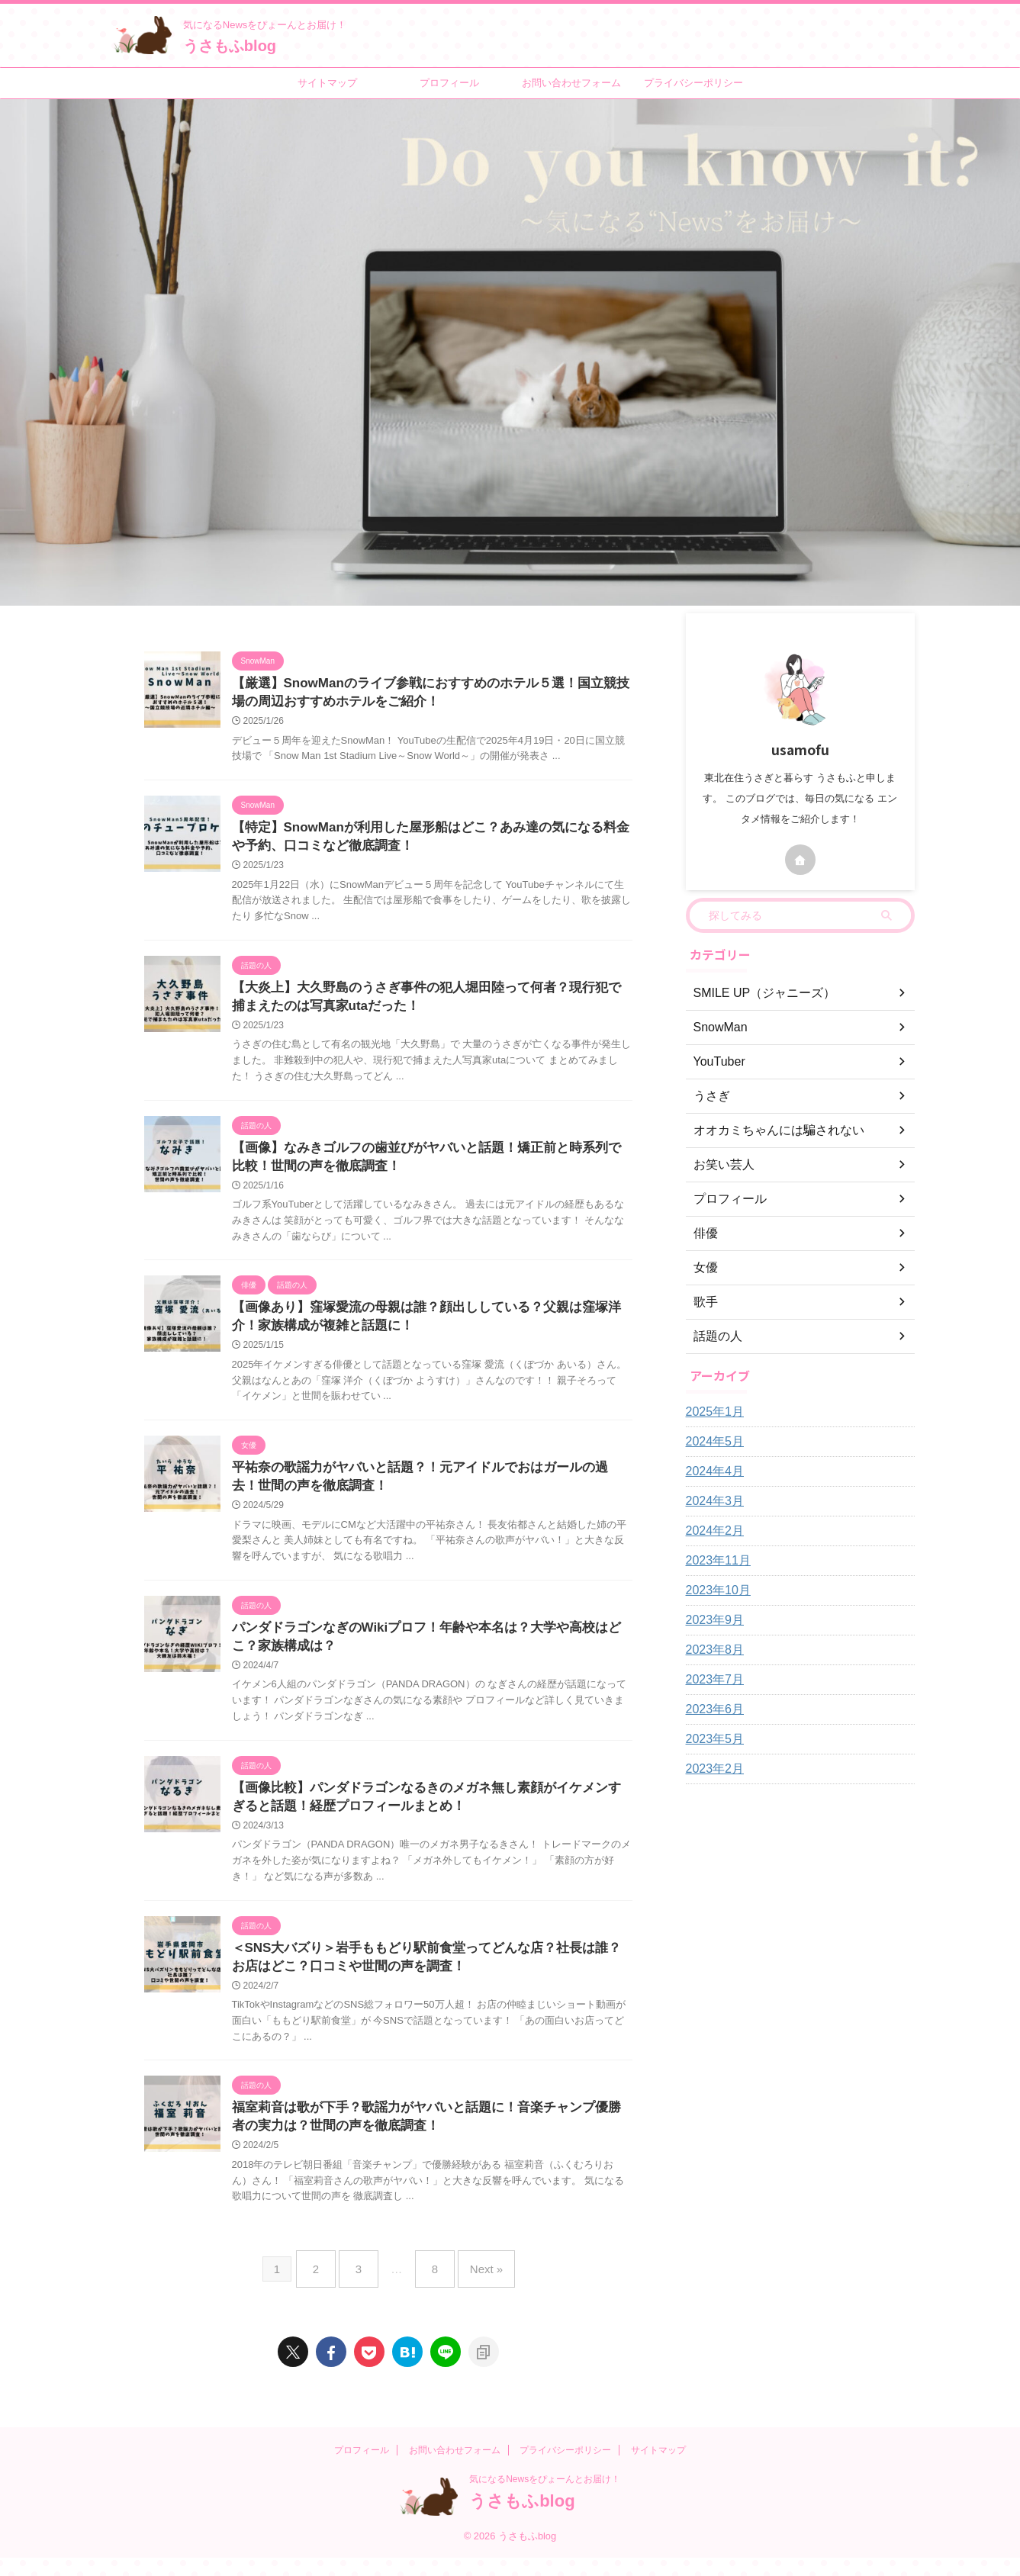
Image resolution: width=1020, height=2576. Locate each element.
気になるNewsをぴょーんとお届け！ (544, 2497)
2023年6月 (711, 1709)
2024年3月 (711, 1501)
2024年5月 (711, 1442)
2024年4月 (711, 1471)
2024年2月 (711, 1531)
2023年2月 (711, 1769)
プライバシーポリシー (693, 82)
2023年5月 (711, 1739)
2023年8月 (711, 1650)
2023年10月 (714, 1590)
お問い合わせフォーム (571, 82)
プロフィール (449, 82)
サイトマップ (327, 82)
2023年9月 (711, 1620)
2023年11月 (714, 1561)
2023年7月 (711, 1680)
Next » (475, 2293)
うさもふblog (229, 45)
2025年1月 (711, 1412)
